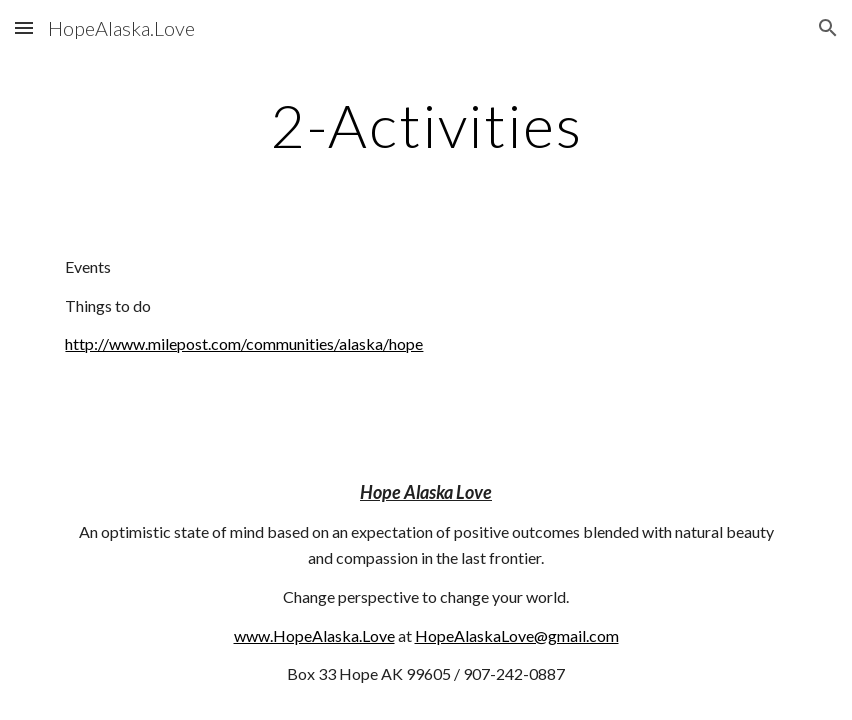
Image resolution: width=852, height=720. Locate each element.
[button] (24, 27)
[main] (425, 125)
